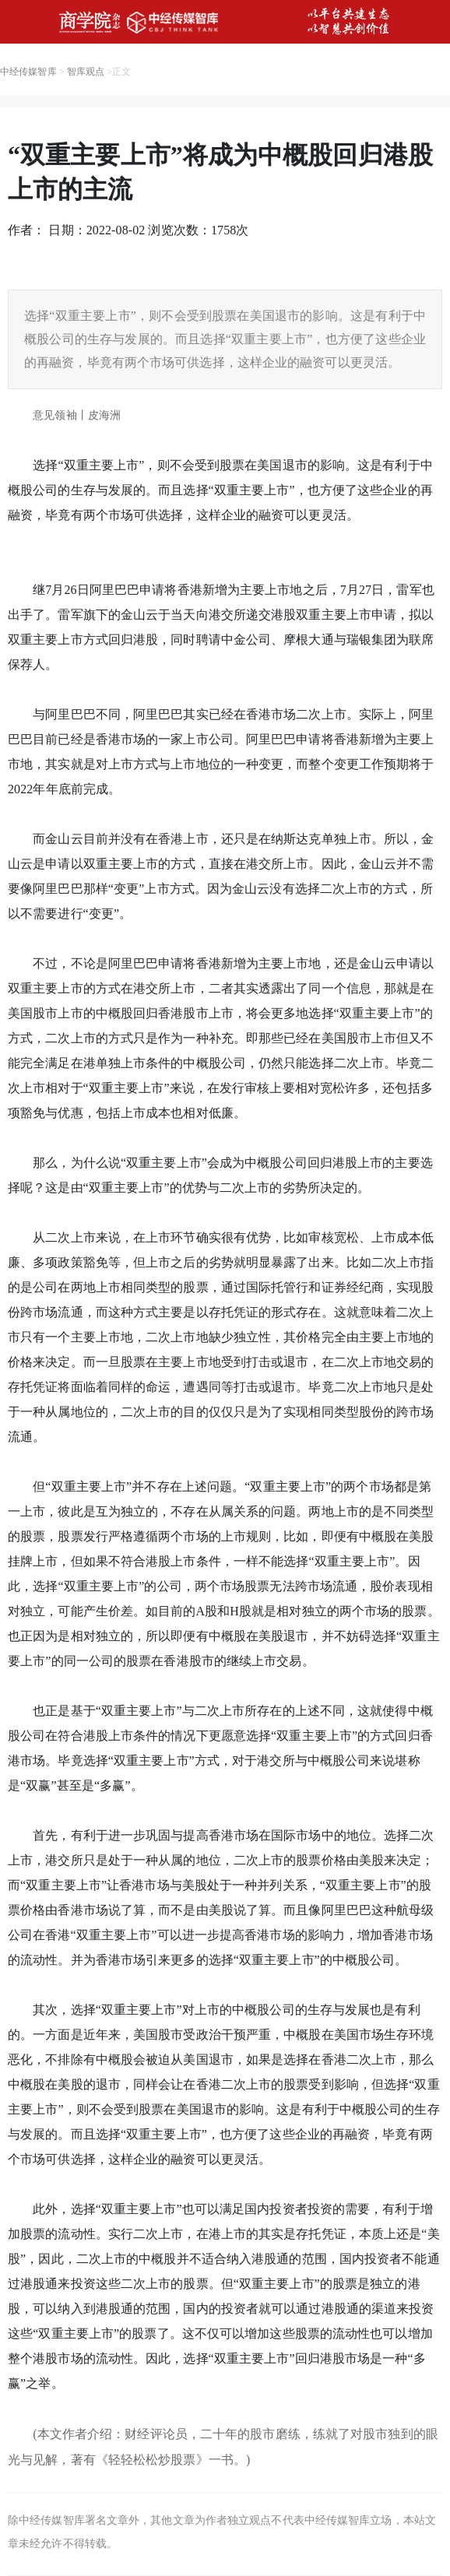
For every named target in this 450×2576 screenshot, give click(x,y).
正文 (121, 71)
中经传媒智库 (28, 71)
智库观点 (85, 71)
